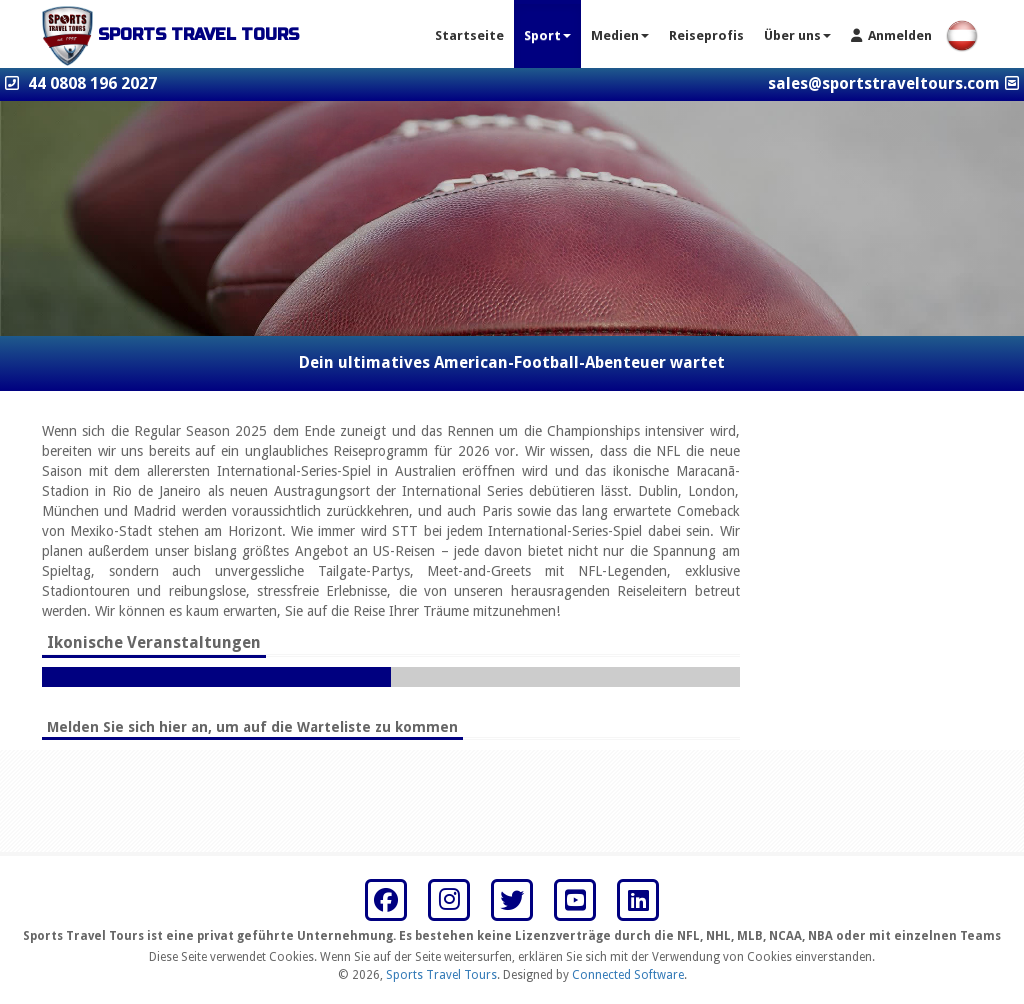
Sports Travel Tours (441, 975)
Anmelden (891, 35)
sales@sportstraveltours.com (884, 83)
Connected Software (628, 975)
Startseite (469, 35)
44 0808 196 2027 (92, 83)
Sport (547, 35)
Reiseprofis (706, 35)
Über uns (797, 35)
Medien (620, 35)
